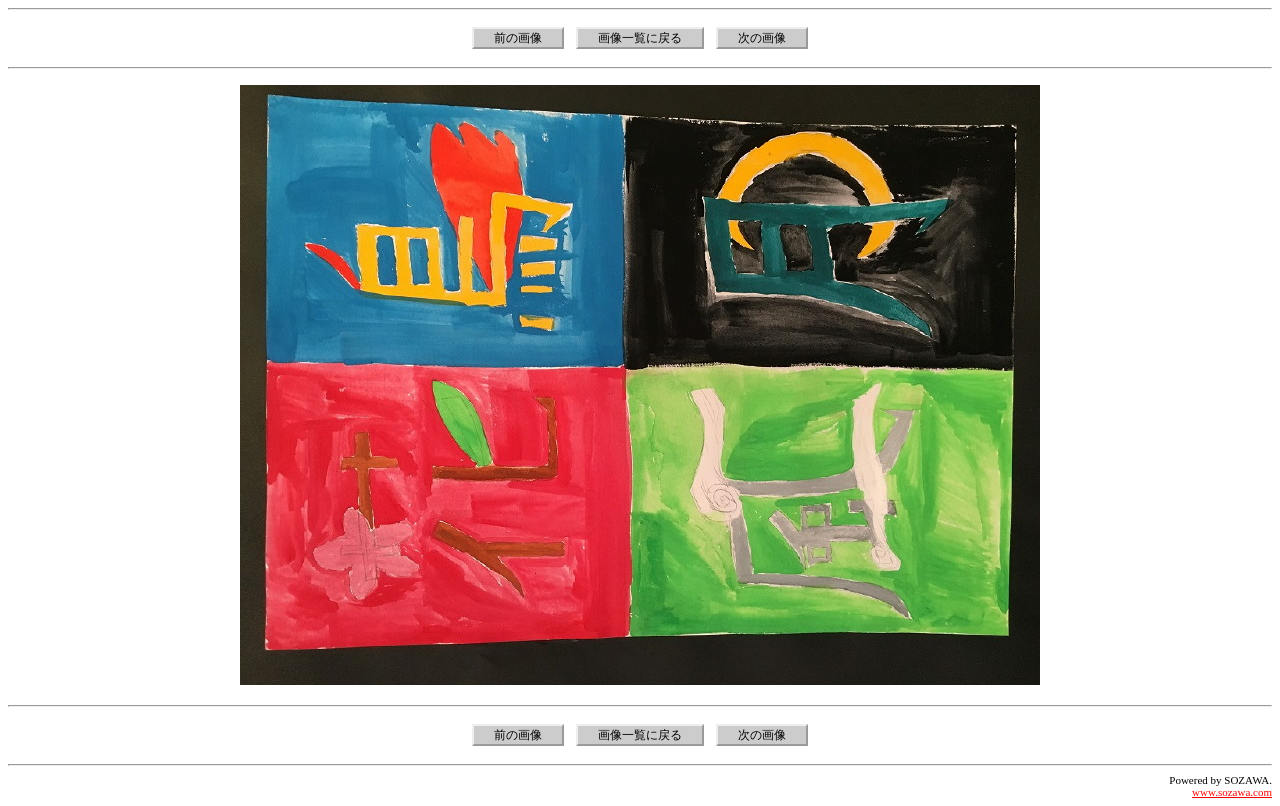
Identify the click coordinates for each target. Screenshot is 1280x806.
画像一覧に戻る (640, 38)
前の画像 (518, 38)
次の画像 (762, 38)
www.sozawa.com (1232, 792)
